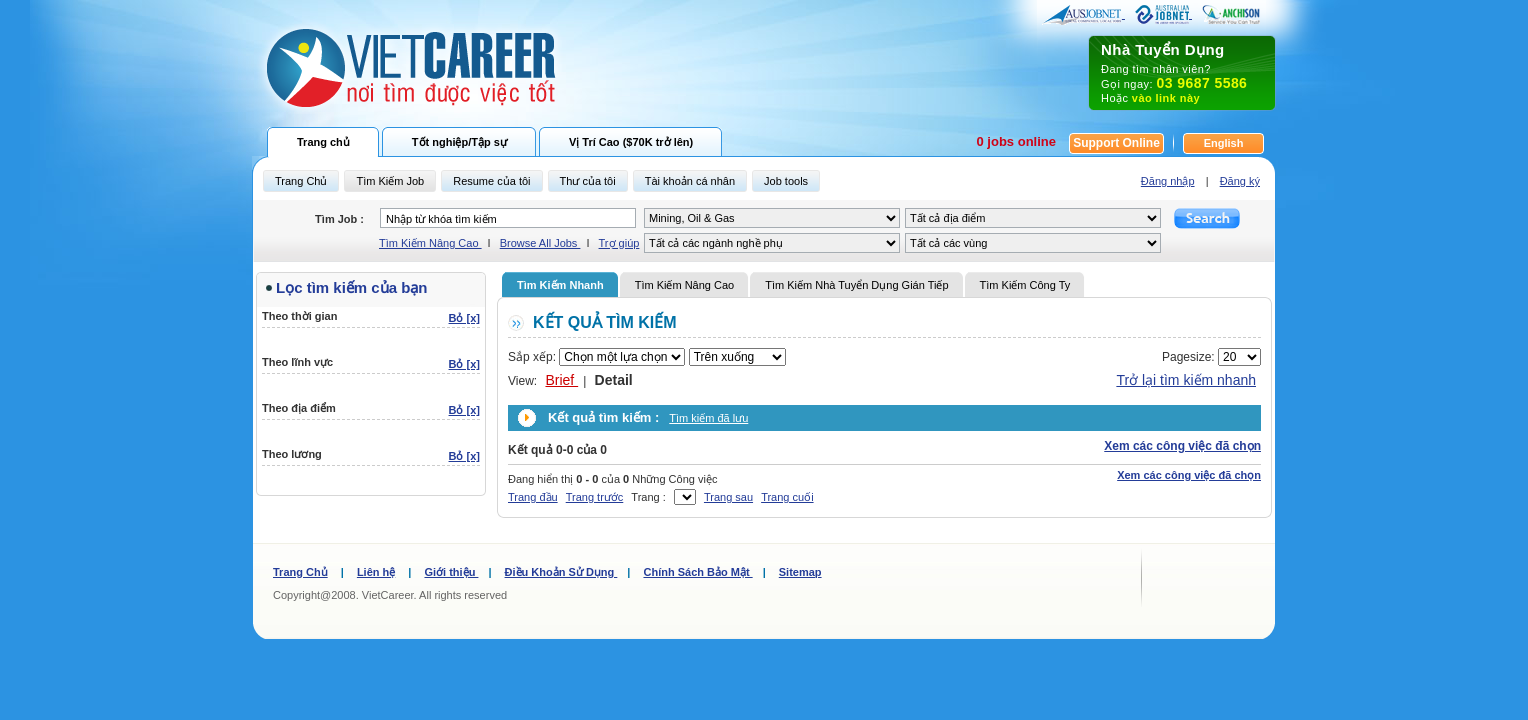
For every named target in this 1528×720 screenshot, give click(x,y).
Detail (614, 380)
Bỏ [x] (464, 318)
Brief (561, 380)
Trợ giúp (619, 243)
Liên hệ (376, 572)
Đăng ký (1240, 181)
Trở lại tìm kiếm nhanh (1186, 380)
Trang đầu (533, 497)
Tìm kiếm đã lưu (708, 418)
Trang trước (595, 497)
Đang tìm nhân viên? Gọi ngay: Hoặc (1182, 72)
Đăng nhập (1168, 181)
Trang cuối (787, 497)
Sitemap (800, 572)
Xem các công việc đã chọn (1182, 446)
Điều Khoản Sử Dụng (561, 572)
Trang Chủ (300, 572)
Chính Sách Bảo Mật (697, 572)
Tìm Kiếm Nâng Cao (430, 243)
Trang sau (728, 497)
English (1224, 143)
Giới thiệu (451, 572)
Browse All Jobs (540, 243)
